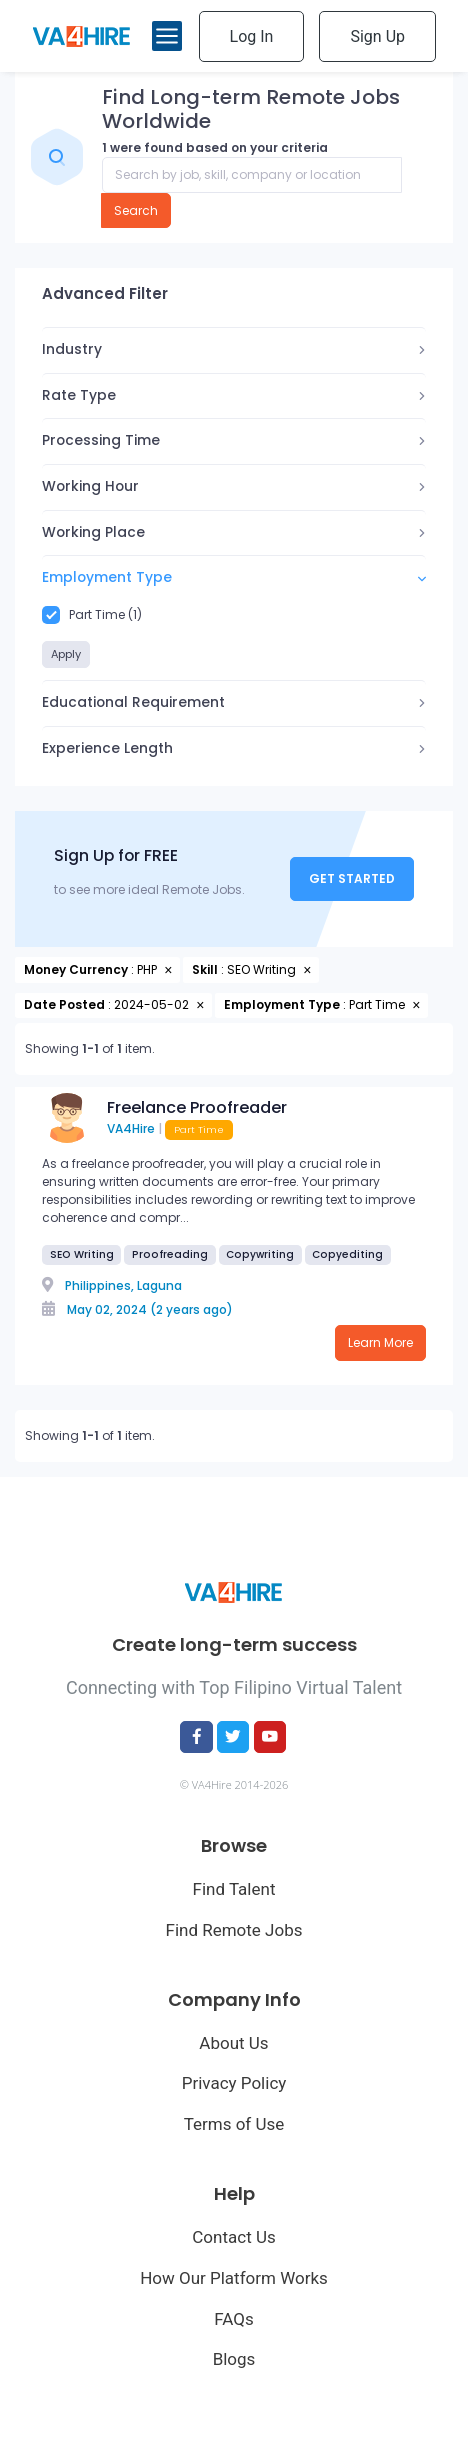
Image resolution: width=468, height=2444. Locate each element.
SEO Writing (82, 1254)
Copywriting (260, 1254)
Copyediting (347, 1254)
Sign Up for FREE (116, 856)
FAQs (233, 2319)
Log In (252, 36)
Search (136, 210)
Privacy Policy (234, 2083)
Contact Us (233, 2237)
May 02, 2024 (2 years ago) (150, 1309)
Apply (66, 654)
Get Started (352, 878)
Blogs (234, 2359)
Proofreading (170, 1254)
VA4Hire (131, 1128)
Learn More (380, 1342)
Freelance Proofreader (197, 1107)
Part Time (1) (92, 615)
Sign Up (377, 36)
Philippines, (99, 1285)
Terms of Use (234, 2124)
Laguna (159, 1285)
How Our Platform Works (234, 2278)
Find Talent (234, 1889)
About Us (233, 2043)
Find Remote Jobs (233, 1930)
